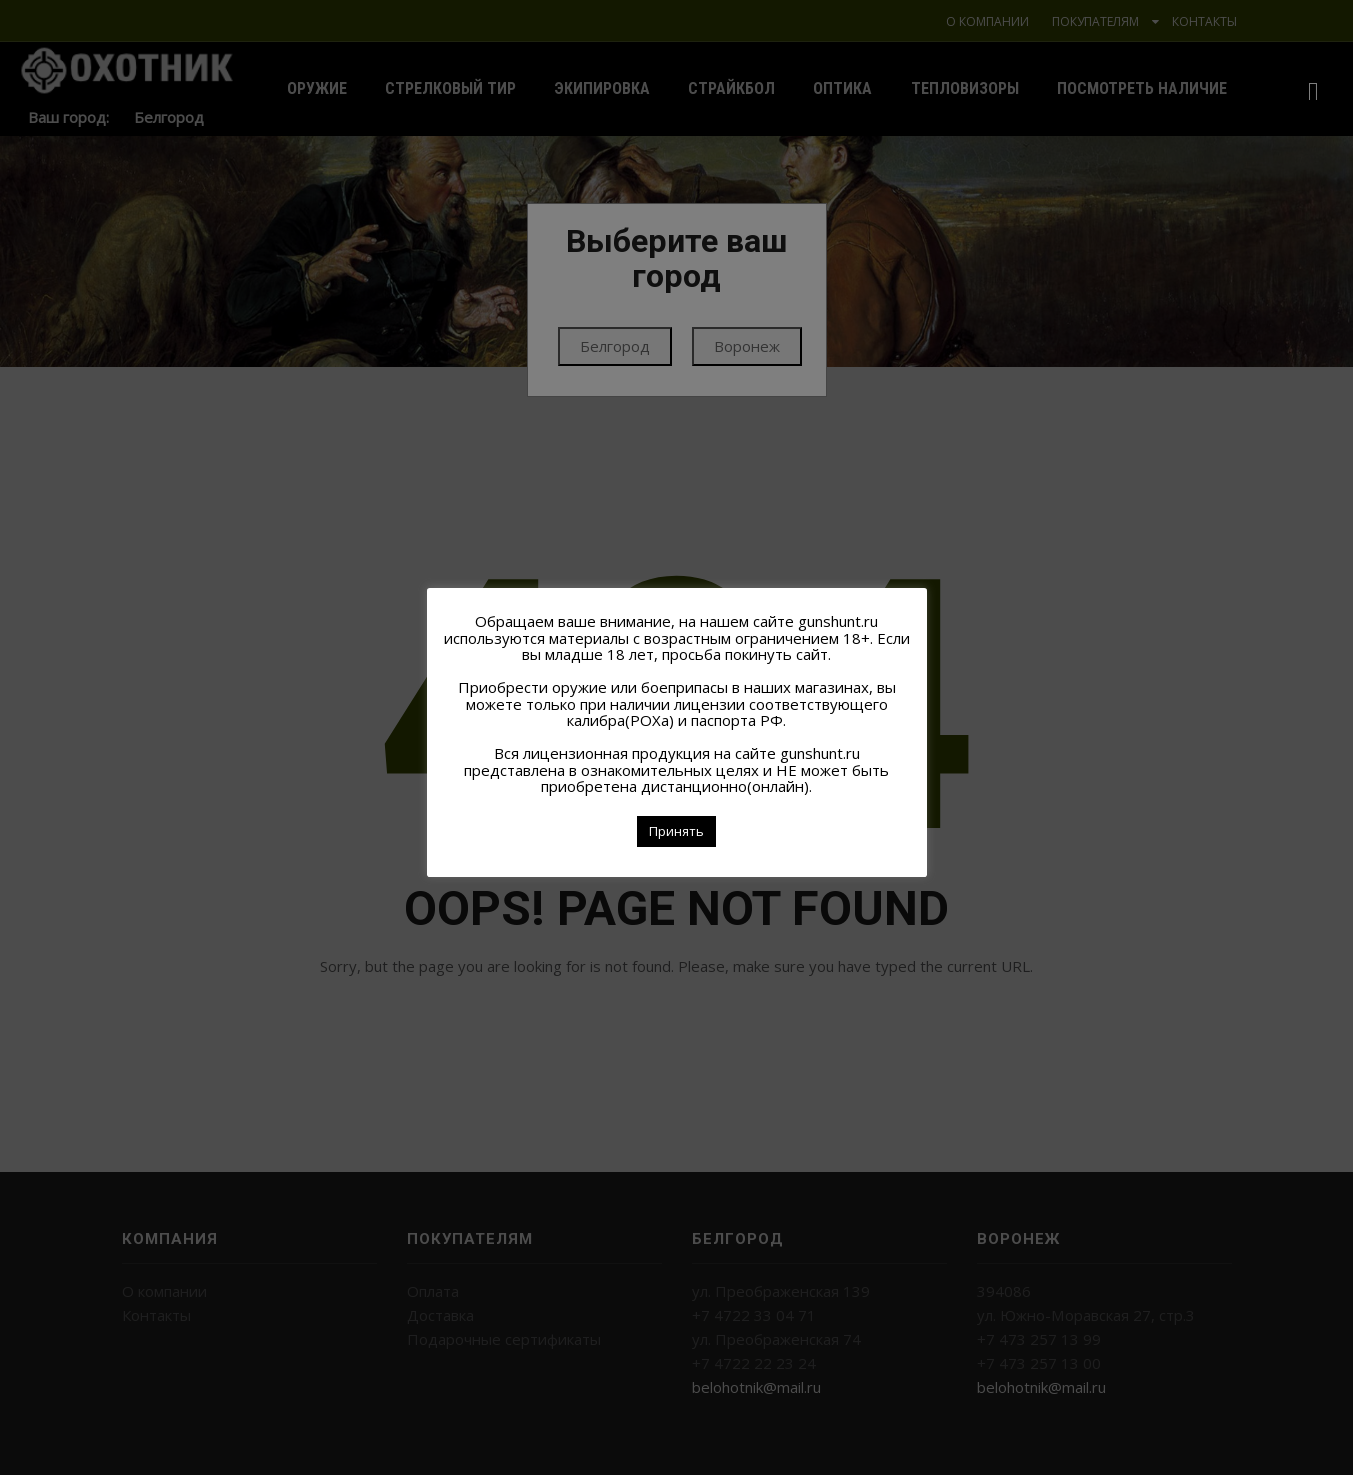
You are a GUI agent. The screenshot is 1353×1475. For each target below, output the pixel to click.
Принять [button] (676, 831)
